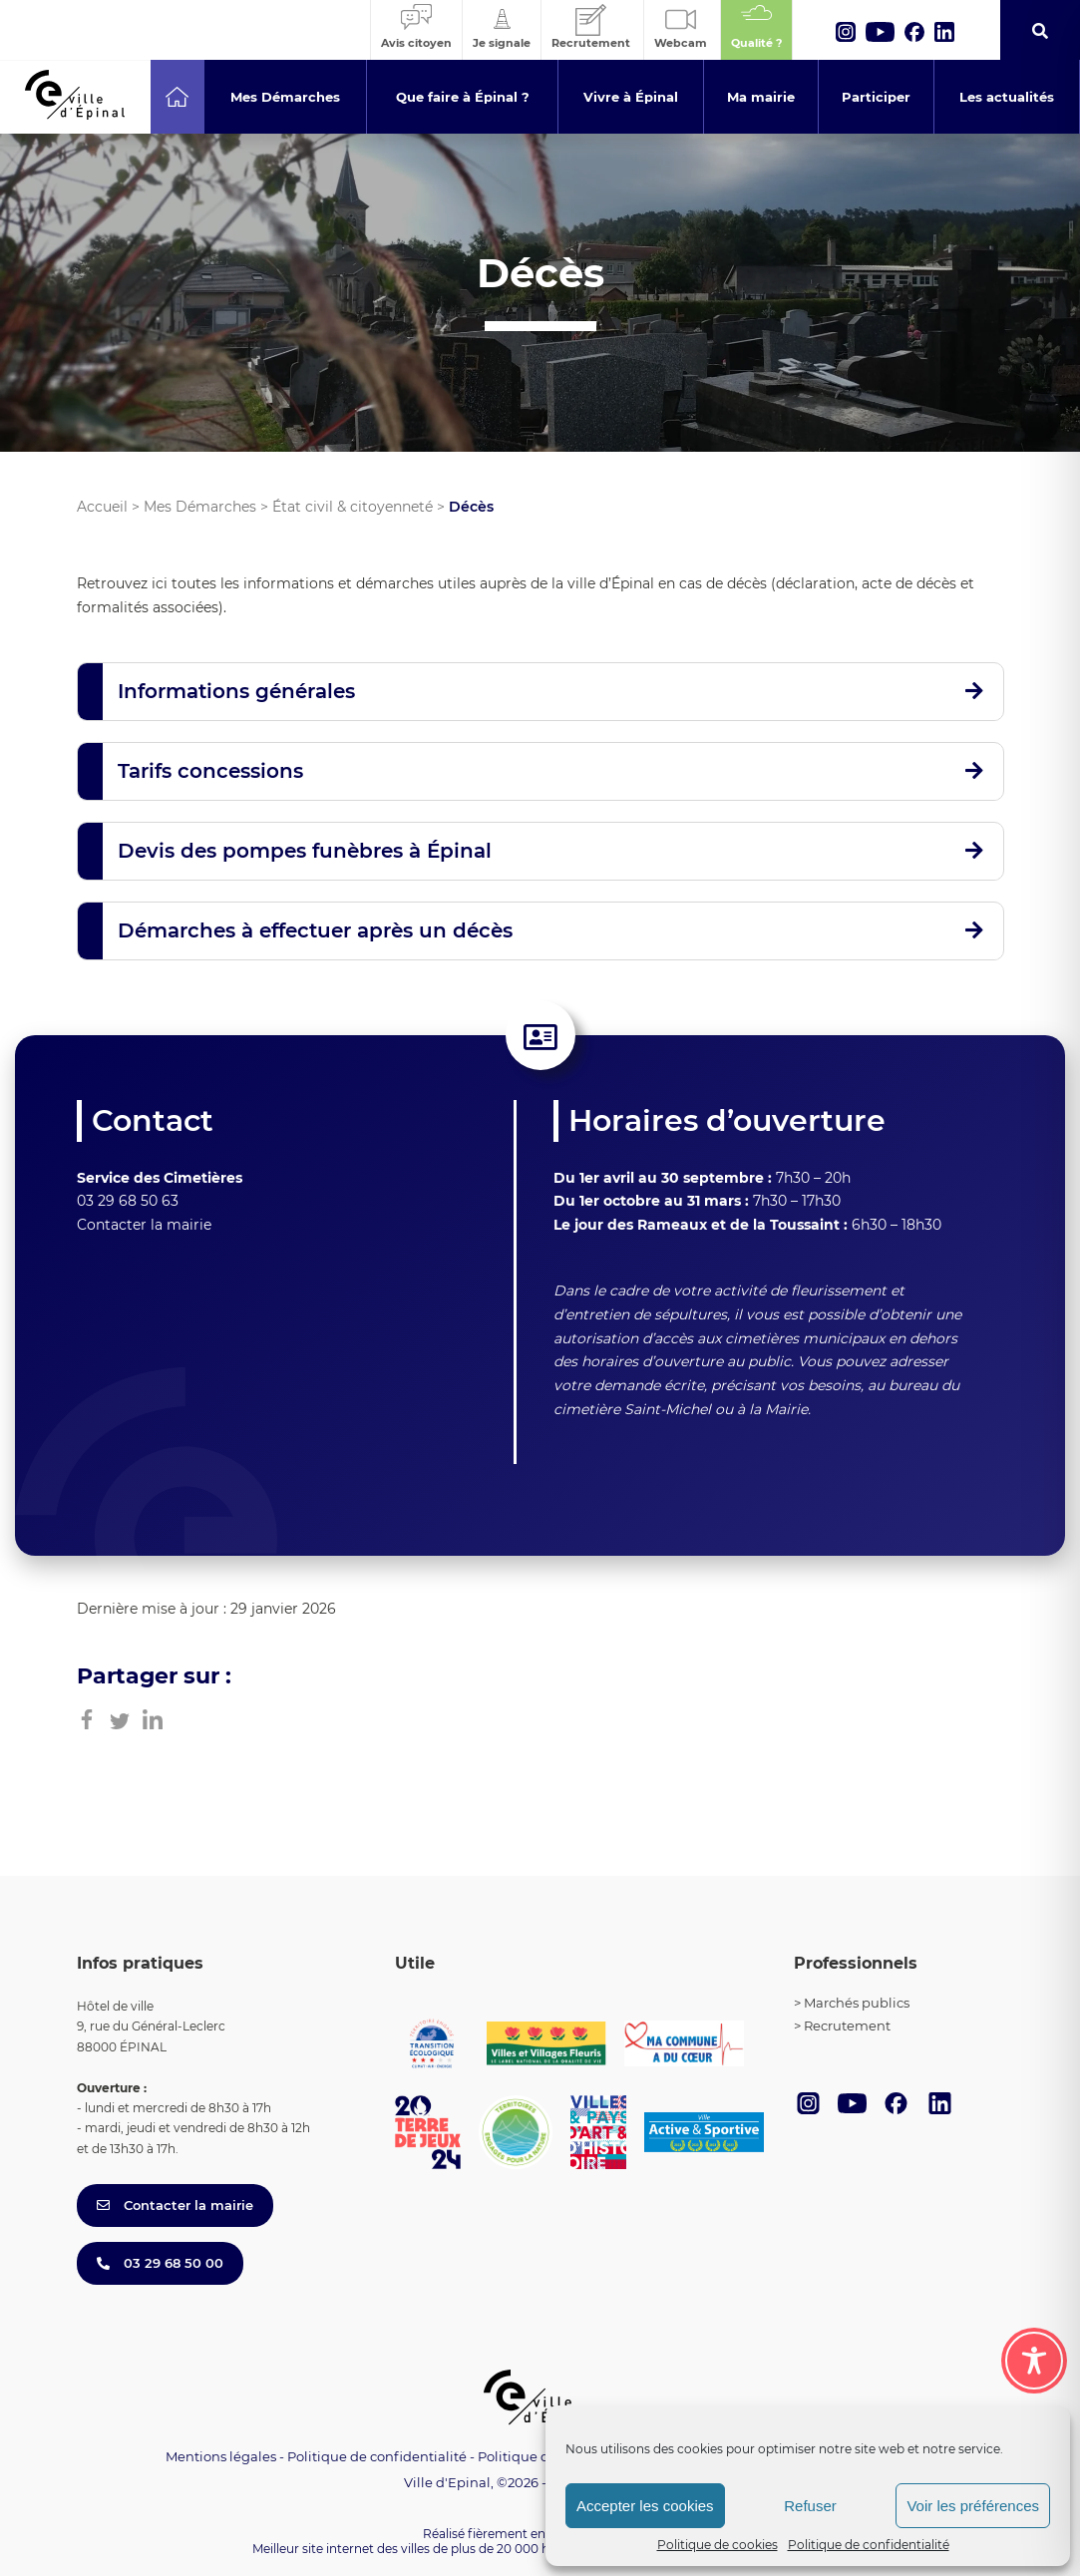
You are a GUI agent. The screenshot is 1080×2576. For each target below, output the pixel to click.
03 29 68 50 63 (128, 1201)
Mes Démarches (200, 507)
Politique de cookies (717, 2544)
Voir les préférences (972, 2505)
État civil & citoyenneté (352, 507)
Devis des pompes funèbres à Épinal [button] (305, 851)
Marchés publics (856, 2003)
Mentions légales (221, 2456)
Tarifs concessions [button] (210, 771)
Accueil (102, 507)
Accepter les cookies (645, 2505)
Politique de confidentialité (868, 2544)
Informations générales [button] (236, 691)
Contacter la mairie (144, 1225)
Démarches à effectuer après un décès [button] (315, 930)
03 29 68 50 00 (160, 2263)
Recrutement (847, 2025)
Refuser (810, 2505)
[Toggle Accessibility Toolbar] (1034, 2361)
